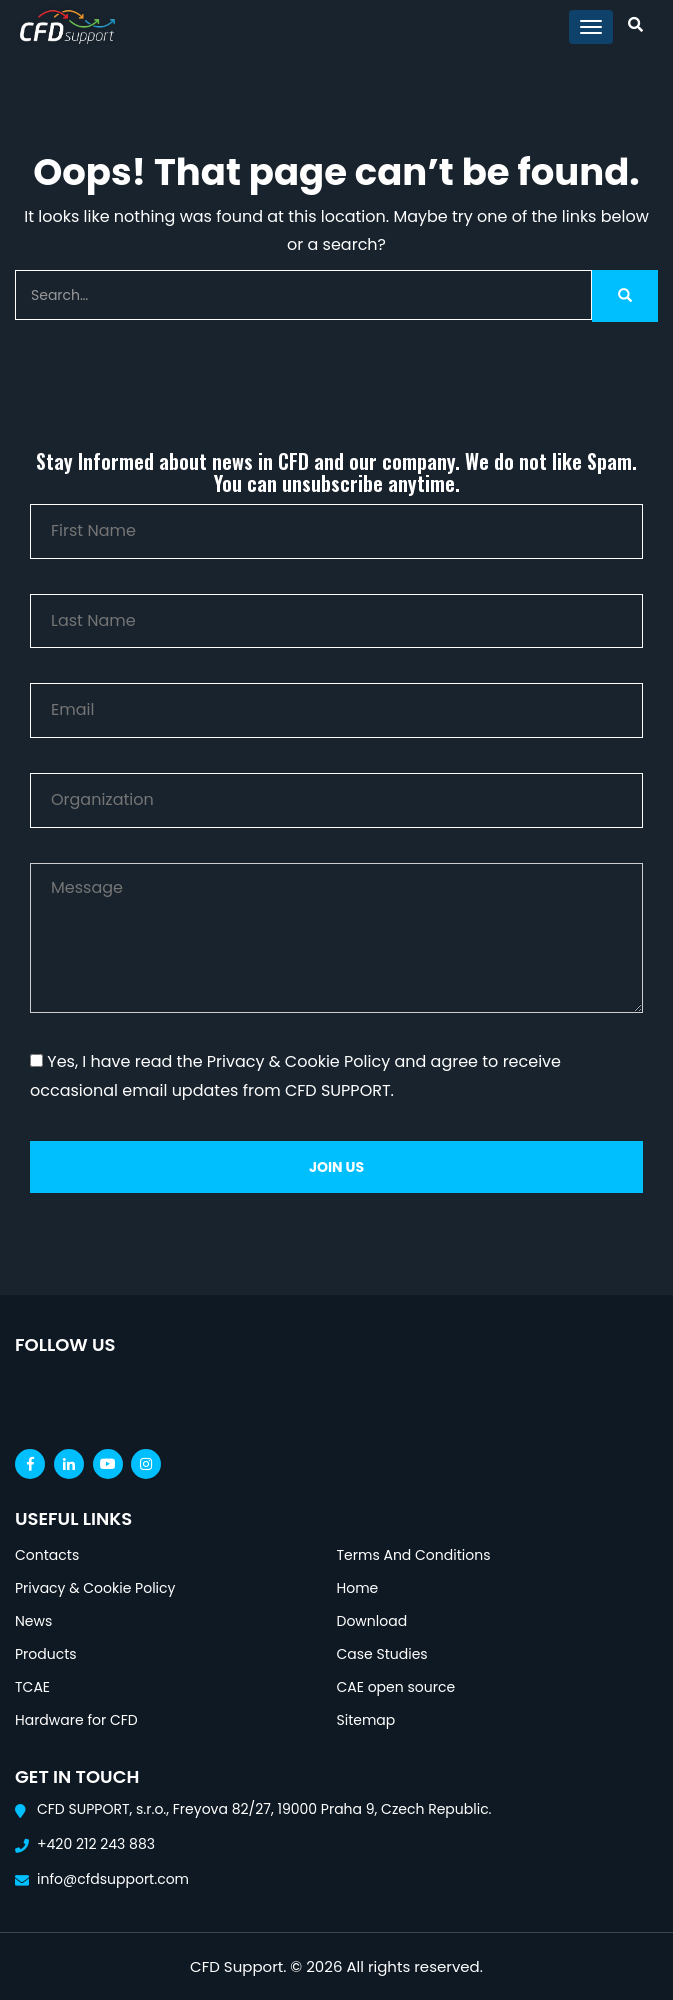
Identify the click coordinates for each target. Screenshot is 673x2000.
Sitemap (366, 1720)
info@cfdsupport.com (113, 1879)
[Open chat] (583, 1970)
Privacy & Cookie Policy (95, 1588)
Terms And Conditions (414, 1555)
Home (358, 1588)
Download (372, 1621)
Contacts (47, 1555)
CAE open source (396, 1687)
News (33, 1621)
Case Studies (382, 1654)
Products (46, 1654)
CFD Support (236, 1966)
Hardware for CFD (76, 1720)
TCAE (32, 1687)
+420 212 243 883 (96, 1844)
